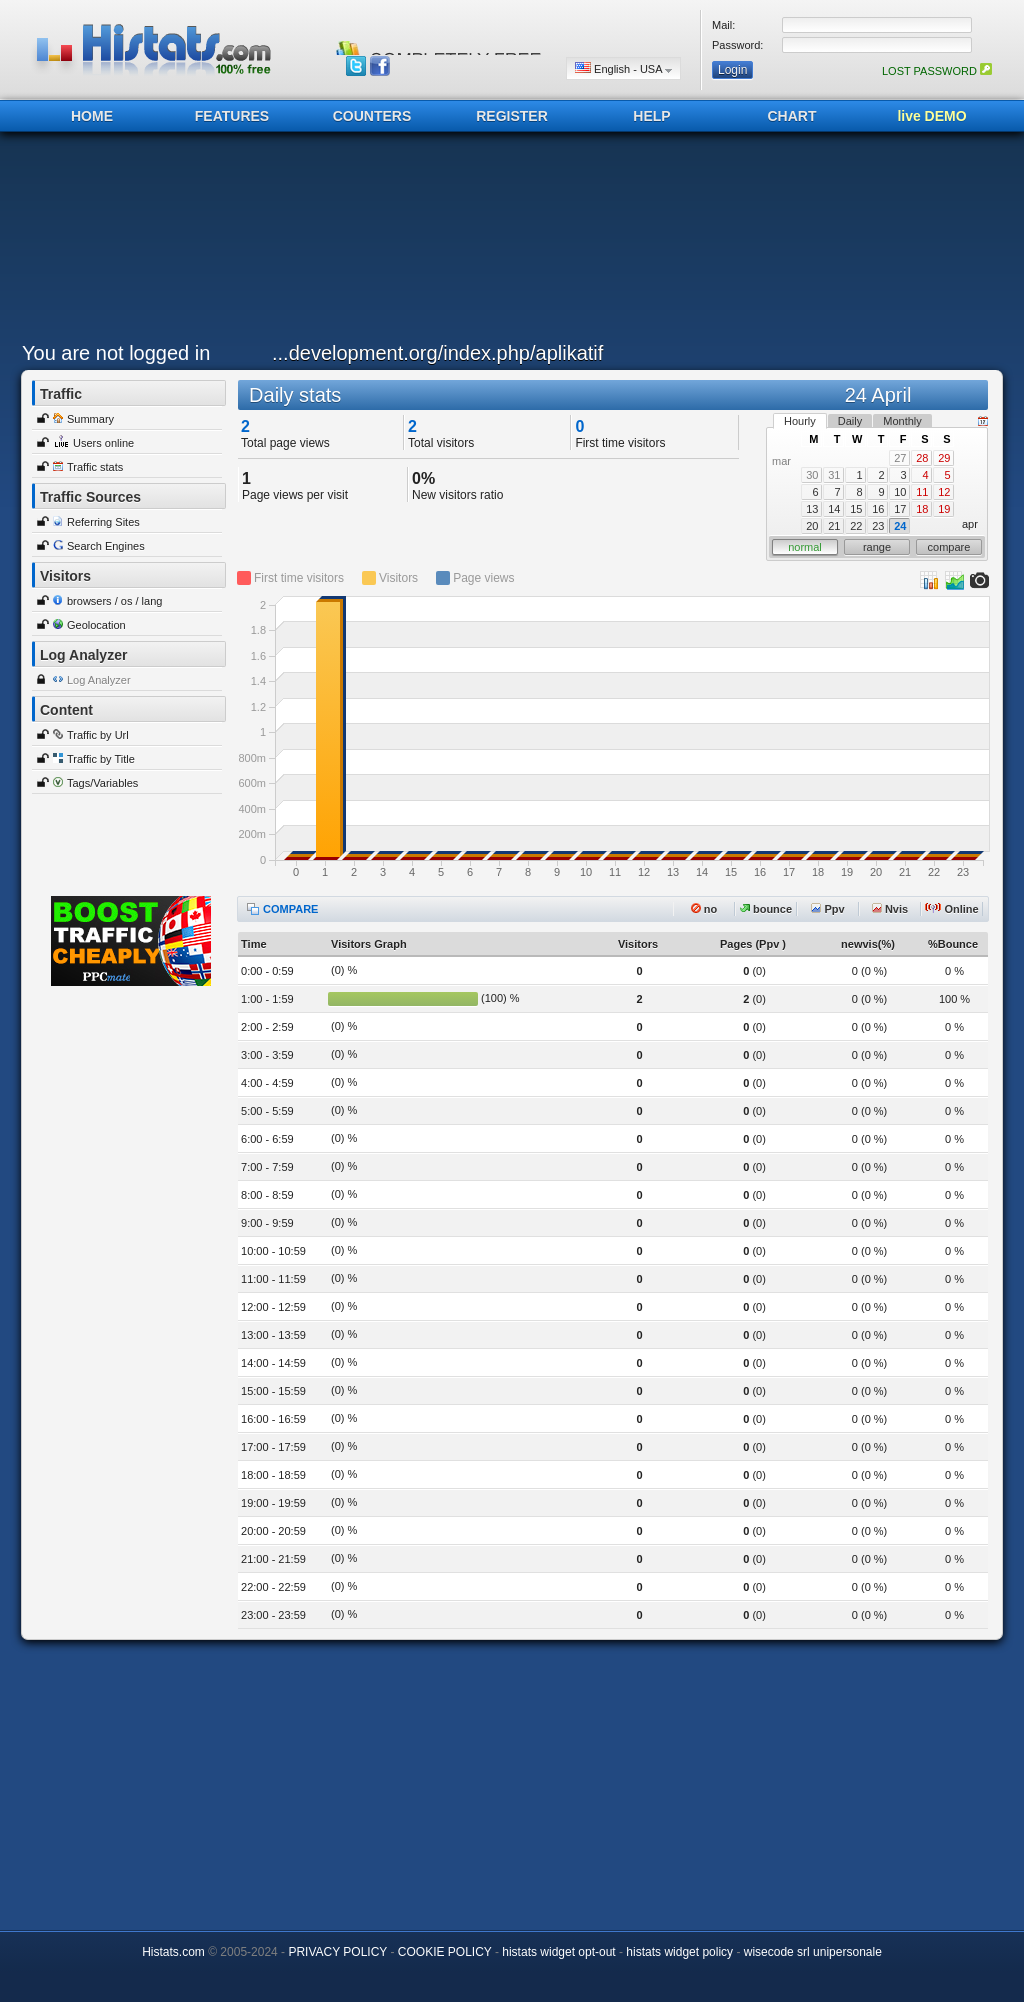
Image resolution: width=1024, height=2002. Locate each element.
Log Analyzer (99, 680)
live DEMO (931, 116)
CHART (792, 116)
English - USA (623, 68)
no (704, 909)
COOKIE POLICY (445, 1952)
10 (900, 492)
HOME (92, 116)
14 (834, 509)
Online (951, 909)
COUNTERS (372, 116)
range (877, 547)
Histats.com (173, 1952)
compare (949, 547)
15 (856, 509)
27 (900, 458)
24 (900, 526)
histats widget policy (679, 1952)
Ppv (827, 909)
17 (900, 509)
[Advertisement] (507, 242)
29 (944, 458)
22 (856, 526)
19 (944, 509)
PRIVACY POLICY (337, 1952)
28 (922, 458)
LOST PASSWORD (937, 71)
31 (834, 475)
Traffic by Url (98, 735)
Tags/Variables (102, 783)
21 (834, 526)
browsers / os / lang (114, 601)
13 (812, 509)
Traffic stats (95, 467)
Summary (90, 419)
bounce (766, 909)
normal (805, 547)
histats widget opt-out (558, 1952)
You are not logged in (116, 353)
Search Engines (106, 546)
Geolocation (96, 625)
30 (812, 475)
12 (944, 492)
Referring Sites (103, 522)
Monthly (902, 421)
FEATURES (232, 116)
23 (878, 526)
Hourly (800, 421)
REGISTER (512, 116)
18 (922, 509)
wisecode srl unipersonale (813, 1952)
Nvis (890, 909)
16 (878, 509)
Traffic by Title (101, 759)
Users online (103, 443)
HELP (651, 116)
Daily (850, 421)
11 (922, 492)
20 (812, 526)
